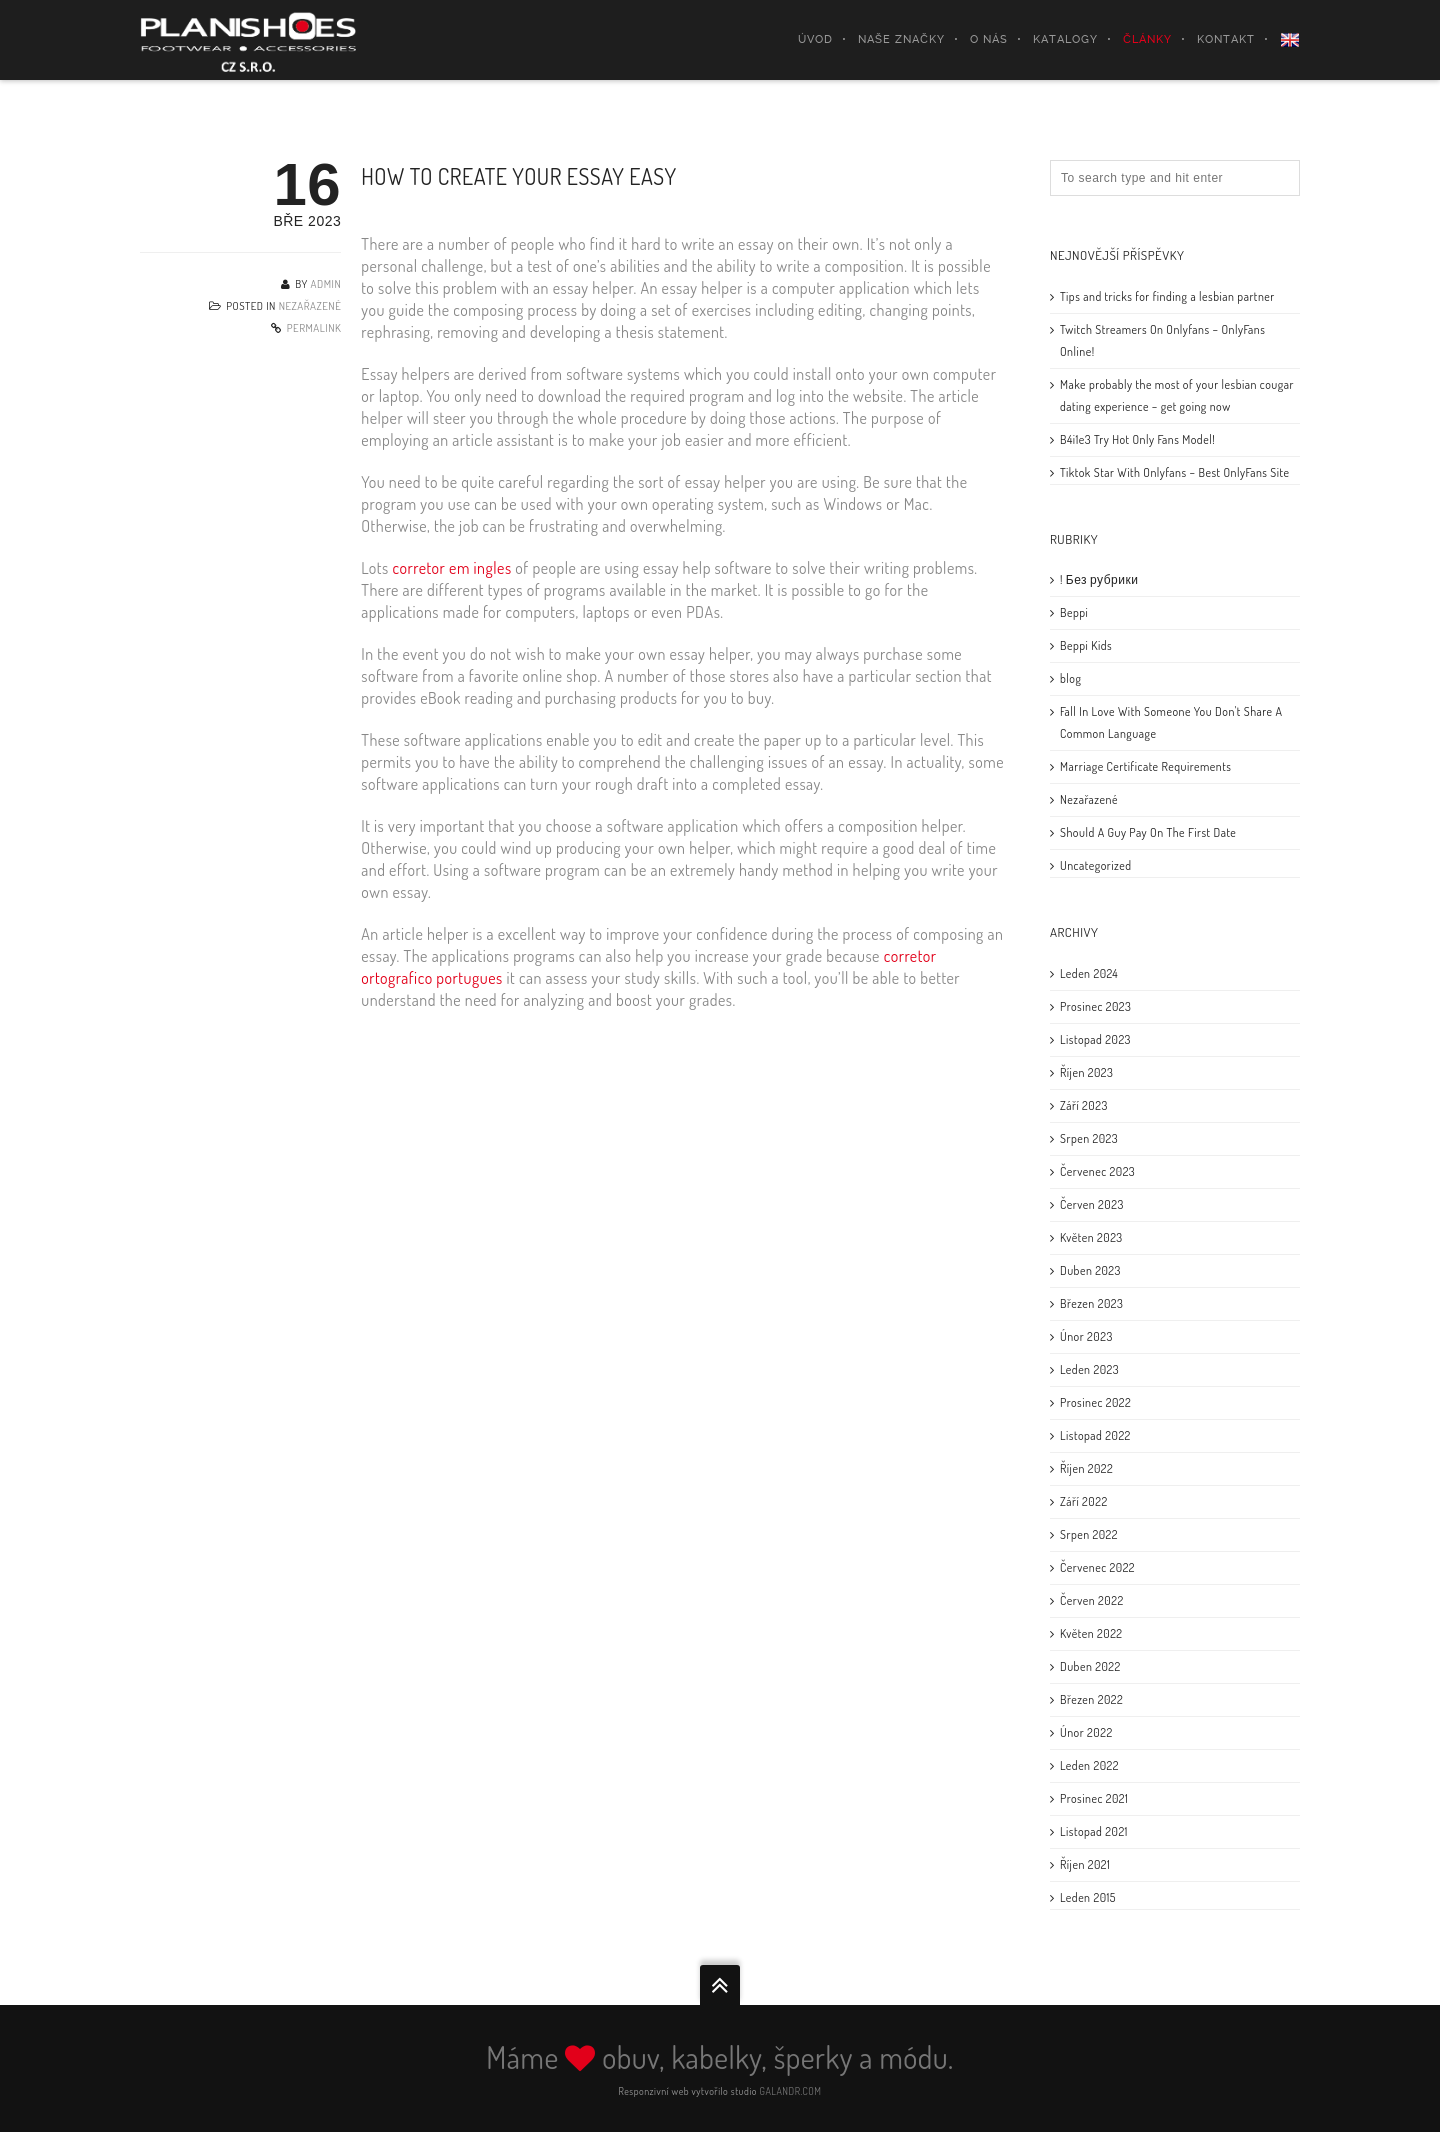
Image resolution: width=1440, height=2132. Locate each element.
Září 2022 (1084, 1501)
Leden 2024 (1089, 973)
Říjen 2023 (1086, 1072)
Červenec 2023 (1097, 1171)
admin (326, 284)
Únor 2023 (1086, 1336)
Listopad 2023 (1095, 1039)
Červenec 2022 (1097, 1567)
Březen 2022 (1091, 1699)
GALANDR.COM (791, 2091)
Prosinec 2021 (1094, 1798)
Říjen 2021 (1085, 1864)
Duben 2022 (1090, 1666)
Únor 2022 (1086, 1732)
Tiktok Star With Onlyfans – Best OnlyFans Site (1175, 472)
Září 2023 (1084, 1105)
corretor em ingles (451, 568)
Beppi (1074, 612)
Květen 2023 (1091, 1237)
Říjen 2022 (1086, 1468)
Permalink (314, 328)
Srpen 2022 (1089, 1534)
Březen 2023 (1091, 1303)
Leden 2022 (1089, 1765)
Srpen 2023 (1089, 1138)
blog (1070, 678)
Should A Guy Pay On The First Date (1148, 832)
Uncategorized (1096, 865)
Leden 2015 (1088, 1897)
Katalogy (1065, 39)
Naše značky (901, 39)
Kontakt (1226, 39)
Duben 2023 (1090, 1270)
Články (1147, 39)
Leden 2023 (1089, 1369)
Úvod (815, 39)
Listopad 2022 (1095, 1435)
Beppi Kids (1086, 645)
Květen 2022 (1091, 1633)
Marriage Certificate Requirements (1145, 766)
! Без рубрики (1099, 579)
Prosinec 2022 (1095, 1402)
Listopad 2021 (1094, 1831)
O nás (989, 39)
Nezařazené (310, 306)
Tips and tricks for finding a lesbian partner (1167, 296)
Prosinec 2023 (1095, 1006)
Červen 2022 (1092, 1600)
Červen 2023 (1092, 1204)
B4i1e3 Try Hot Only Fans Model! (1137, 439)
